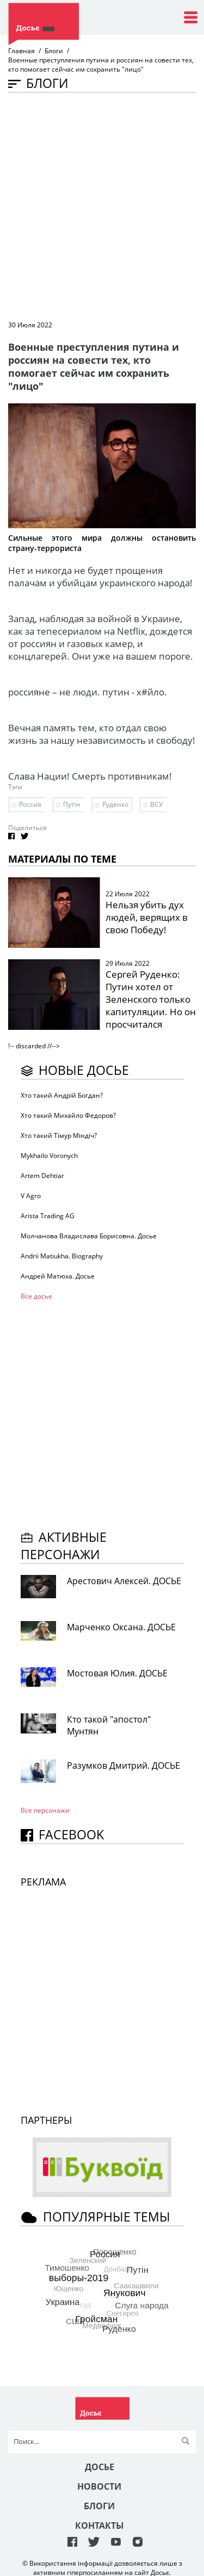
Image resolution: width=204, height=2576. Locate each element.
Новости (99, 2486)
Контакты (99, 2525)
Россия (30, 804)
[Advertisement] (102, 205)
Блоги (54, 50)
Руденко (115, 804)
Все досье (36, 1296)
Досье (99, 2467)
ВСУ (156, 804)
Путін (72, 804)
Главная (21, 50)
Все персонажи (45, 1810)
